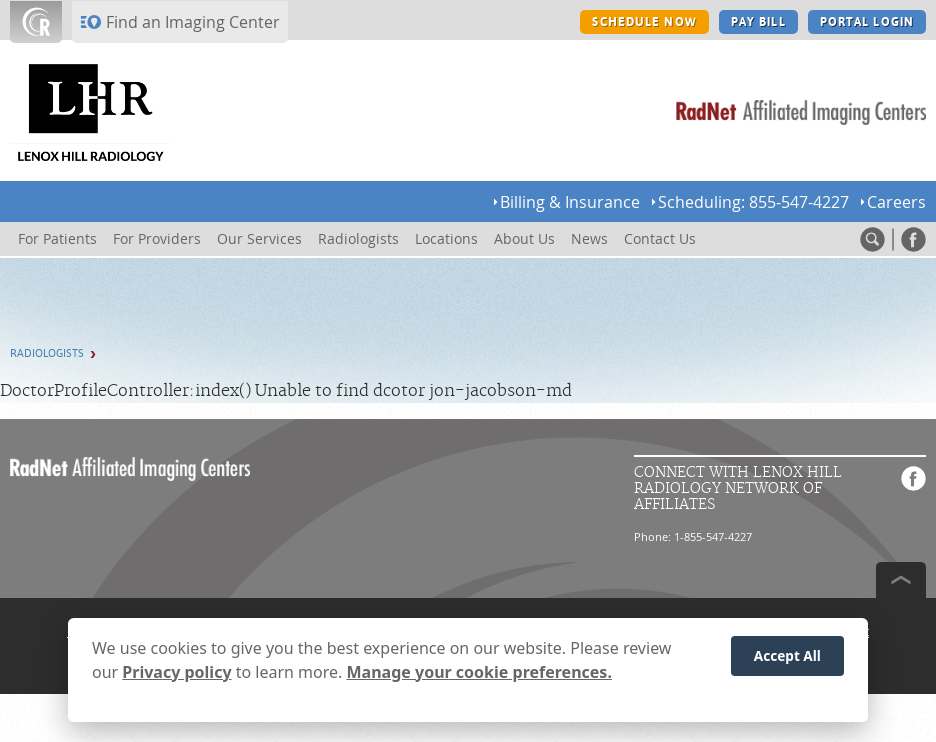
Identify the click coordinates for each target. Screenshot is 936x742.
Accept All (787, 662)
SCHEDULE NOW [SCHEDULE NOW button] (644, 22)
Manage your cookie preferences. (479, 678)
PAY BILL (758, 22)
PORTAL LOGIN (867, 22)
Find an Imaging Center (193, 22)
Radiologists (47, 353)
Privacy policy (176, 678)
